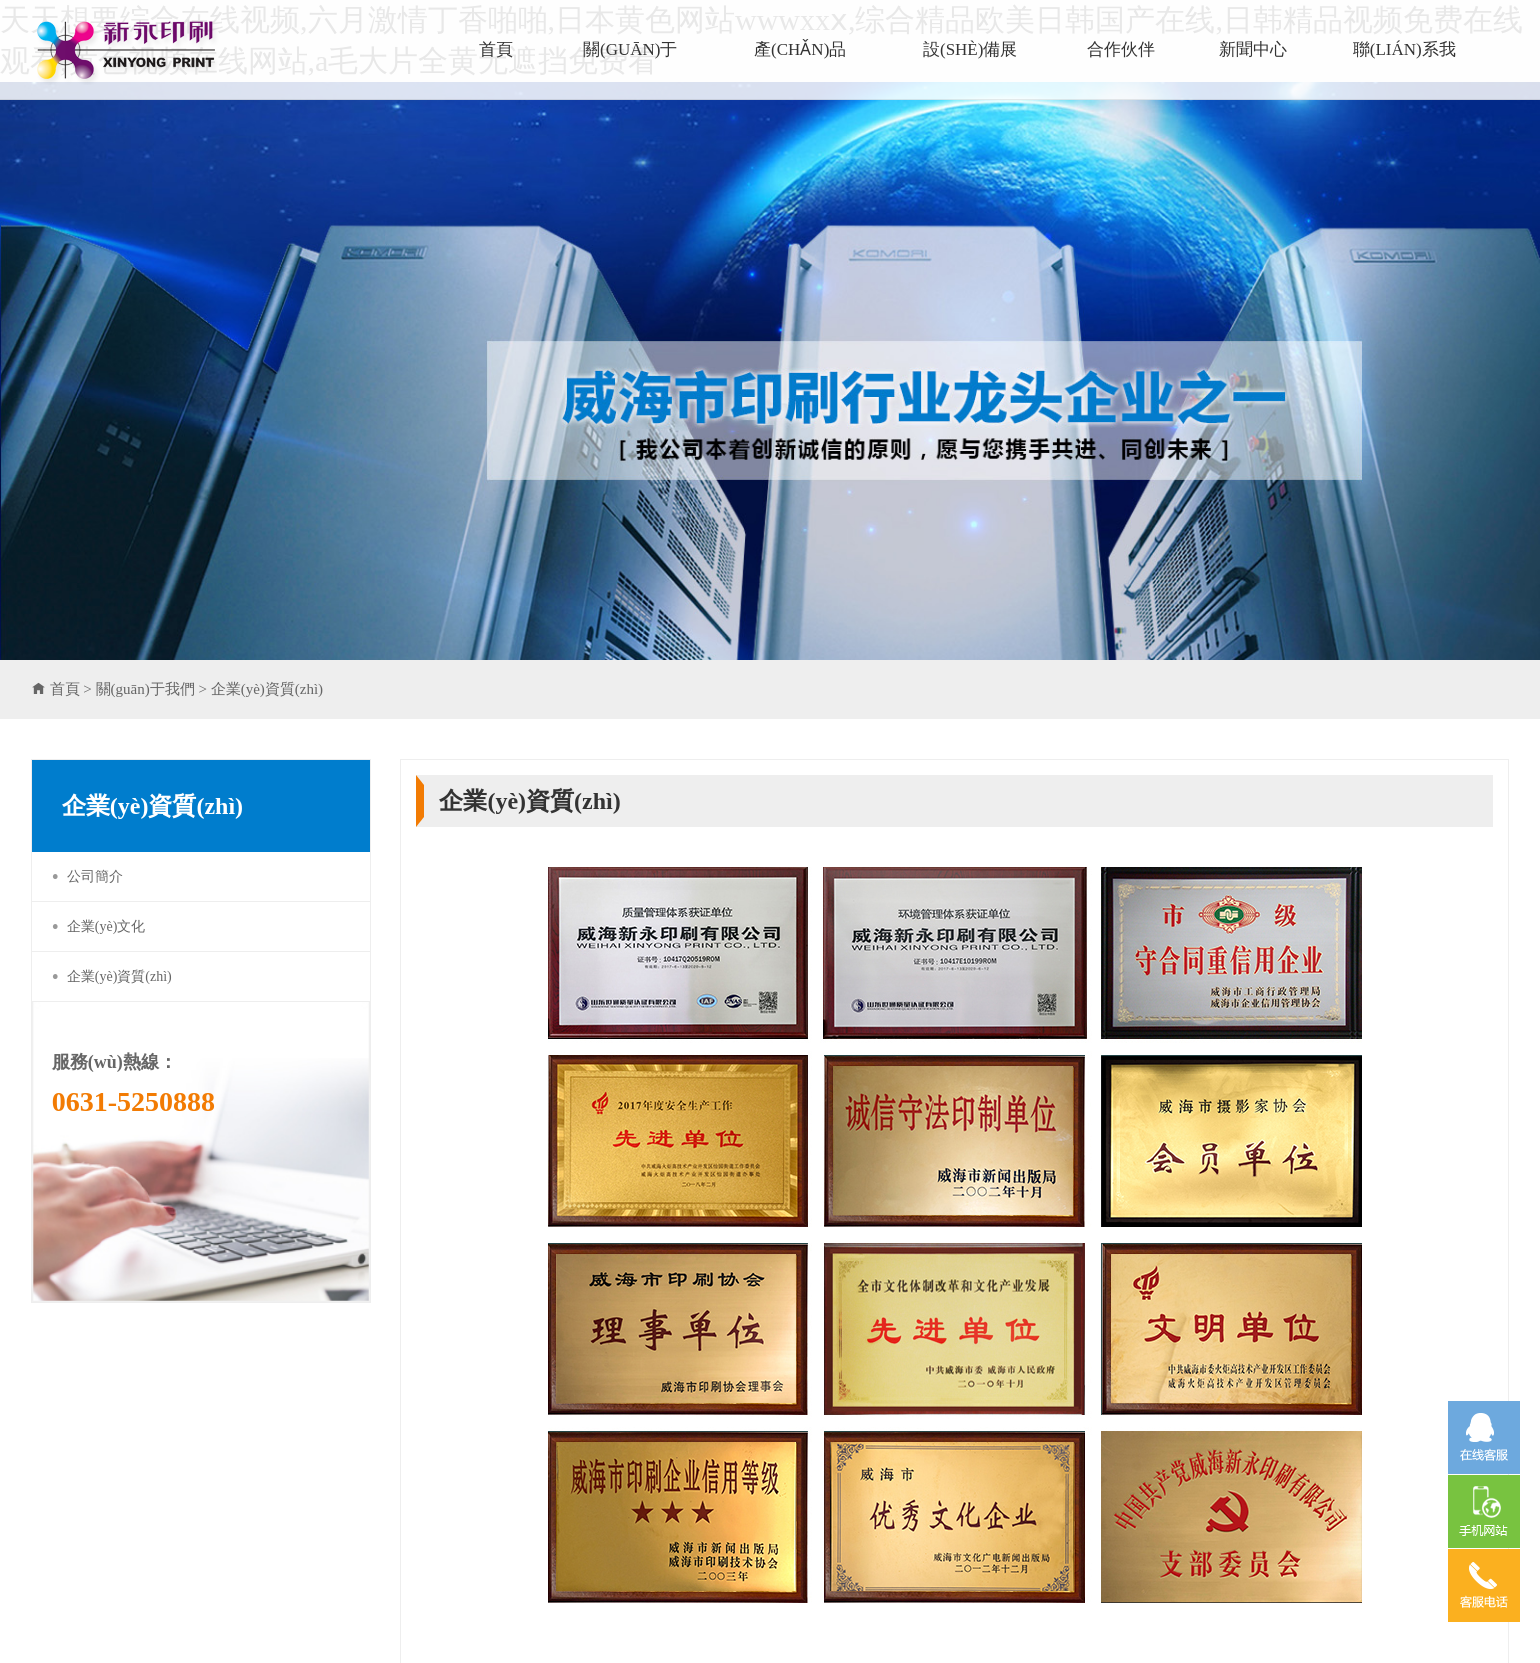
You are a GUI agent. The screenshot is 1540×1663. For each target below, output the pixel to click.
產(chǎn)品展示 (800, 70)
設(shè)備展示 (970, 70)
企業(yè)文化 (106, 926)
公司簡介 (95, 876)
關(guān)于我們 (630, 70)
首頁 (496, 49)
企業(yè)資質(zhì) (267, 689)
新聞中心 (1253, 49)
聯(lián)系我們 (1404, 70)
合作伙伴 (1121, 49)
